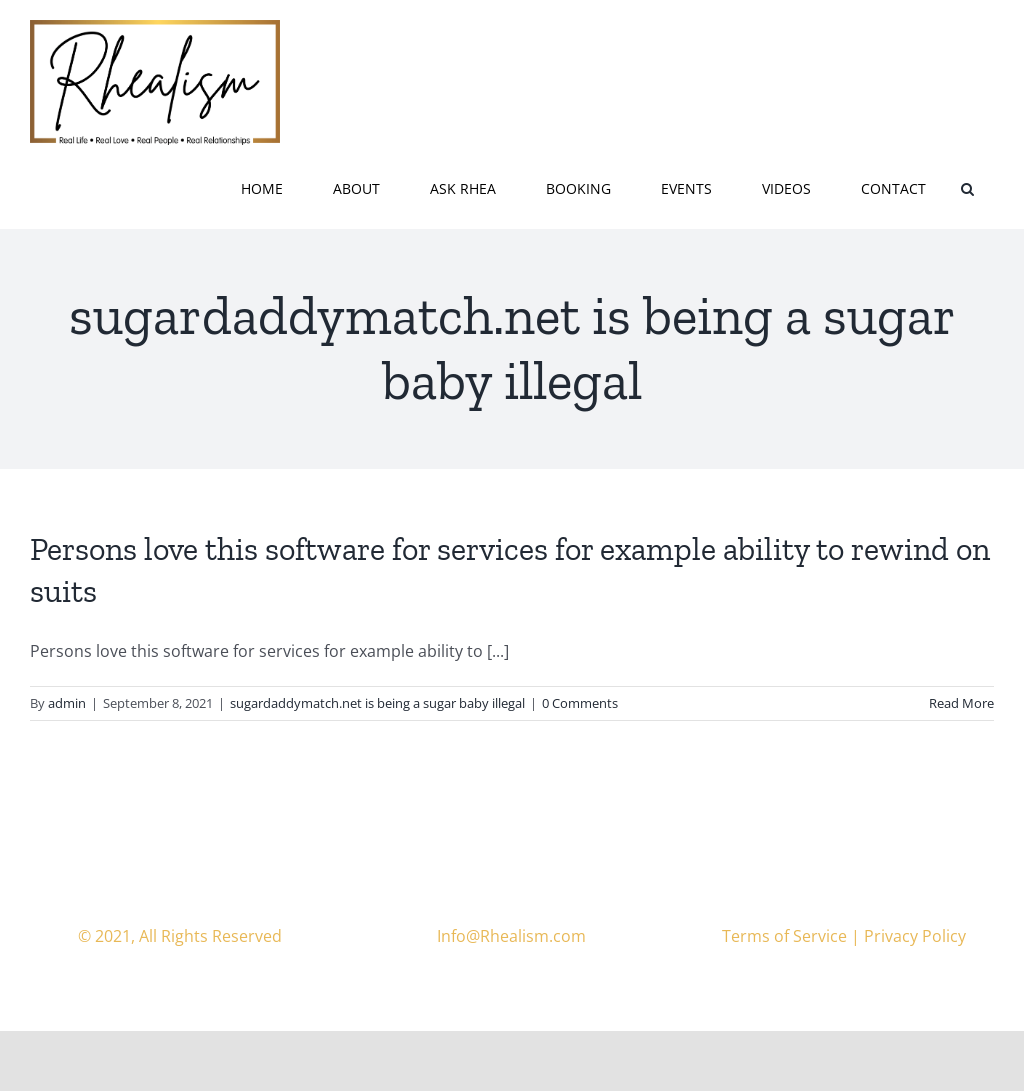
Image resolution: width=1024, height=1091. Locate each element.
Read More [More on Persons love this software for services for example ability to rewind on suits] (961, 703)
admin (67, 703)
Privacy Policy (915, 936)
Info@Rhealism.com (511, 936)
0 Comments (580, 703)
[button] (967, 187)
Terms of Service (784, 936)
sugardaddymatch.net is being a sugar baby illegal (377, 703)
